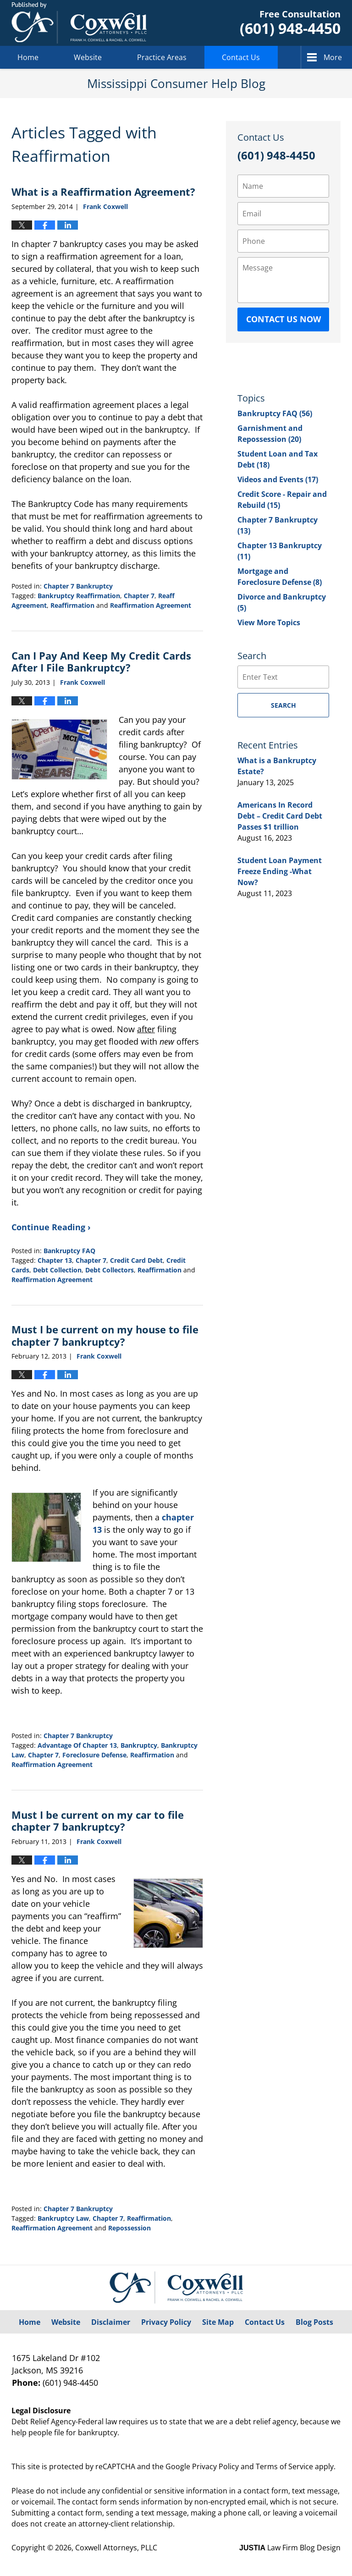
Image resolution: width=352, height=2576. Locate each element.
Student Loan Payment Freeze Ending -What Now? (279, 871)
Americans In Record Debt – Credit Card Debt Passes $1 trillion (279, 816)
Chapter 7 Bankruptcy (78, 586)
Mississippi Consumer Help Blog (79, 23)
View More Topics (268, 622)
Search (283, 705)
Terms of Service (284, 2466)
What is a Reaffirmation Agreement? (103, 191)
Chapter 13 (55, 1260)
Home (27, 57)
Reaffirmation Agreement (150, 605)
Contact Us (241, 57)
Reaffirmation (72, 605)
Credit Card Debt (136, 1260)
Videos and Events (277, 479)
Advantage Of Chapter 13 (77, 1745)
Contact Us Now (283, 319)
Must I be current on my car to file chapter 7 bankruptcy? (97, 1820)
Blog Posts (314, 2322)
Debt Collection (57, 1270)
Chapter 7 (139, 595)
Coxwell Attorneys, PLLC (116, 2548)
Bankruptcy (139, 1745)
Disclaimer (110, 2322)
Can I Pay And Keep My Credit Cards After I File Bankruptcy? (101, 661)
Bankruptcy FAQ (69, 1250)
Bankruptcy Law (63, 2218)
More (333, 57)
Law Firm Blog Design (290, 2548)
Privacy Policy (166, 2322)
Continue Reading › (51, 1227)
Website (88, 57)
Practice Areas (162, 57)
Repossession (129, 2228)
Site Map (218, 2322)
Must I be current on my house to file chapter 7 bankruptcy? (104, 1335)
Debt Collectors (109, 1270)
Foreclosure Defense (94, 1754)
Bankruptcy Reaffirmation (79, 595)
